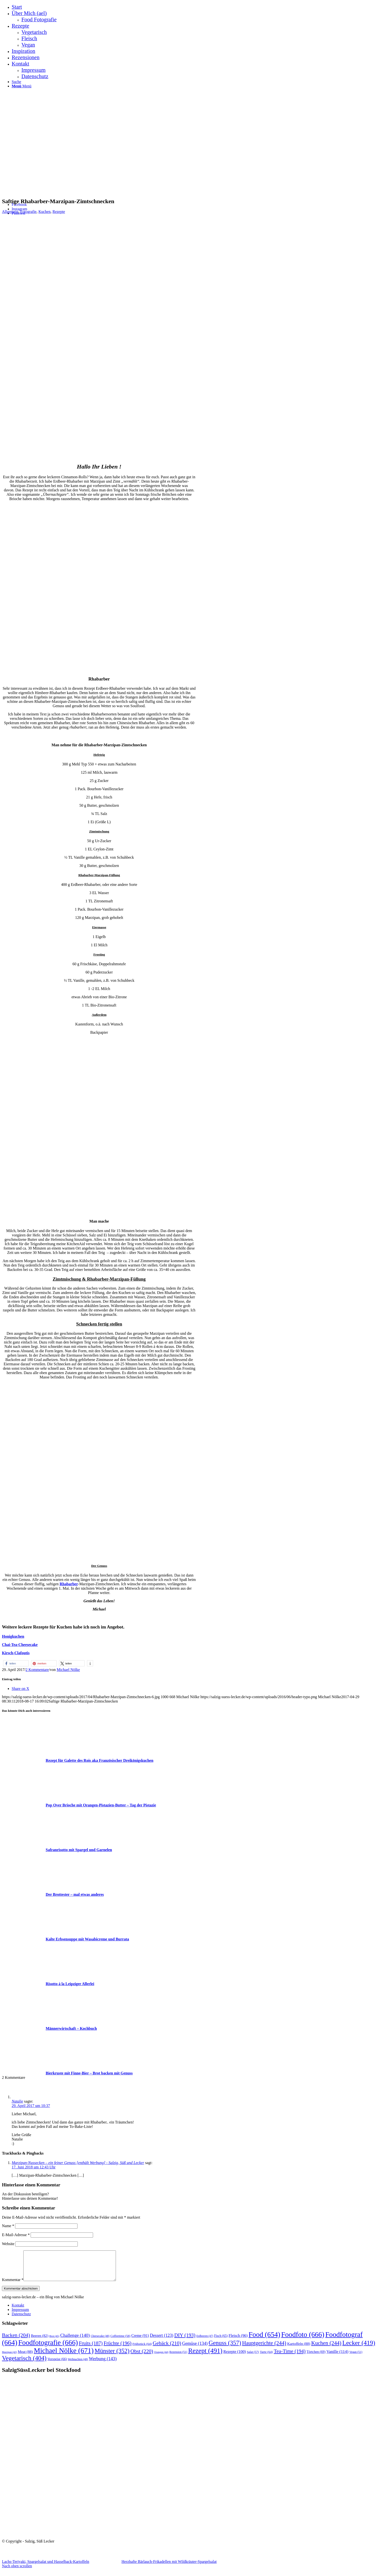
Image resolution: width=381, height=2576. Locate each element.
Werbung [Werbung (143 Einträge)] (103, 2364)
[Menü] (21, 86)
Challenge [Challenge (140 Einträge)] (75, 2341)
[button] (16, 1663)
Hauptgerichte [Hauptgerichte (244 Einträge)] (264, 2349)
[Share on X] (20, 1689)
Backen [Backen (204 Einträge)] (16, 2341)
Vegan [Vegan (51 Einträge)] (355, 2357)
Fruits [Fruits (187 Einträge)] (91, 2349)
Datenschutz (21, 2320)
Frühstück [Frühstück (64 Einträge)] (142, 2349)
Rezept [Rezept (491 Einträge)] (205, 2356)
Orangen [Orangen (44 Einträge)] (161, 2357)
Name (8, 2226)
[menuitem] (195, 7)
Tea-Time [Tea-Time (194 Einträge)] (290, 2357)
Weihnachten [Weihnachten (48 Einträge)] (78, 2365)
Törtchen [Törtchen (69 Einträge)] (316, 2357)
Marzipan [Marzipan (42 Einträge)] (9, 2358)
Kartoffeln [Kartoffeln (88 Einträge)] (298, 2349)
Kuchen (44, 212)
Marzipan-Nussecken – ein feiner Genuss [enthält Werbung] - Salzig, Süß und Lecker (78, 2163)
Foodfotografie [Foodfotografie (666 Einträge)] (48, 2348)
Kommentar (12, 2285)
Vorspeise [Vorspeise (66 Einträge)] (57, 2365)
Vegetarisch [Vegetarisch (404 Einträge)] (24, 2363)
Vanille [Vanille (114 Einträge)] (337, 2357)
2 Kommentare (37, 1670)
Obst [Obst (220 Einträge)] (141, 2357)
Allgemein (10, 212)
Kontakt (18, 2311)
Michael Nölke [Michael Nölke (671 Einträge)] (64, 2356)
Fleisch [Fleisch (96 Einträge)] (238, 2341)
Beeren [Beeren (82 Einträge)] (39, 2341)
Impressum (20, 2315)
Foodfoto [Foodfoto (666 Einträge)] (302, 2340)
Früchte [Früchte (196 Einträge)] (117, 2349)
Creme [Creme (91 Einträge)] (140, 2341)
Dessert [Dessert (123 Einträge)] (161, 2341)
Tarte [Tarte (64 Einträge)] (266, 2357)
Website (8, 2244)
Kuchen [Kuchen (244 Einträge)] (326, 2349)
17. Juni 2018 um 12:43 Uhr (33, 2167)
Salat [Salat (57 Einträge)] (253, 2357)
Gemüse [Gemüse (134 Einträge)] (195, 2349)
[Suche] (16, 82)
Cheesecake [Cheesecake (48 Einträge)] (100, 2341)
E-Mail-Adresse (16, 2235)
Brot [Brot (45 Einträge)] (54, 2341)
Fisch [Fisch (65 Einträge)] (221, 2341)
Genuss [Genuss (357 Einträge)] (225, 2348)
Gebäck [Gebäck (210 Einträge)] (167, 2349)
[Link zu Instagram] (19, 209)
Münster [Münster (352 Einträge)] (112, 2356)
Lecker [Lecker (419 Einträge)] (358, 2348)
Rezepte (58, 212)
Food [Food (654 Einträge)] (264, 2340)
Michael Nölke (68, 1670)
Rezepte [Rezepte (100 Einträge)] (234, 2357)
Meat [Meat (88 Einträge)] (25, 2357)
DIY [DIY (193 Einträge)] (184, 2341)
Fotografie (28, 212)
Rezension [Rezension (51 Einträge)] (178, 2357)
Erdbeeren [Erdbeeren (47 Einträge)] (204, 2341)
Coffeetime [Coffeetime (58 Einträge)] (120, 2341)
